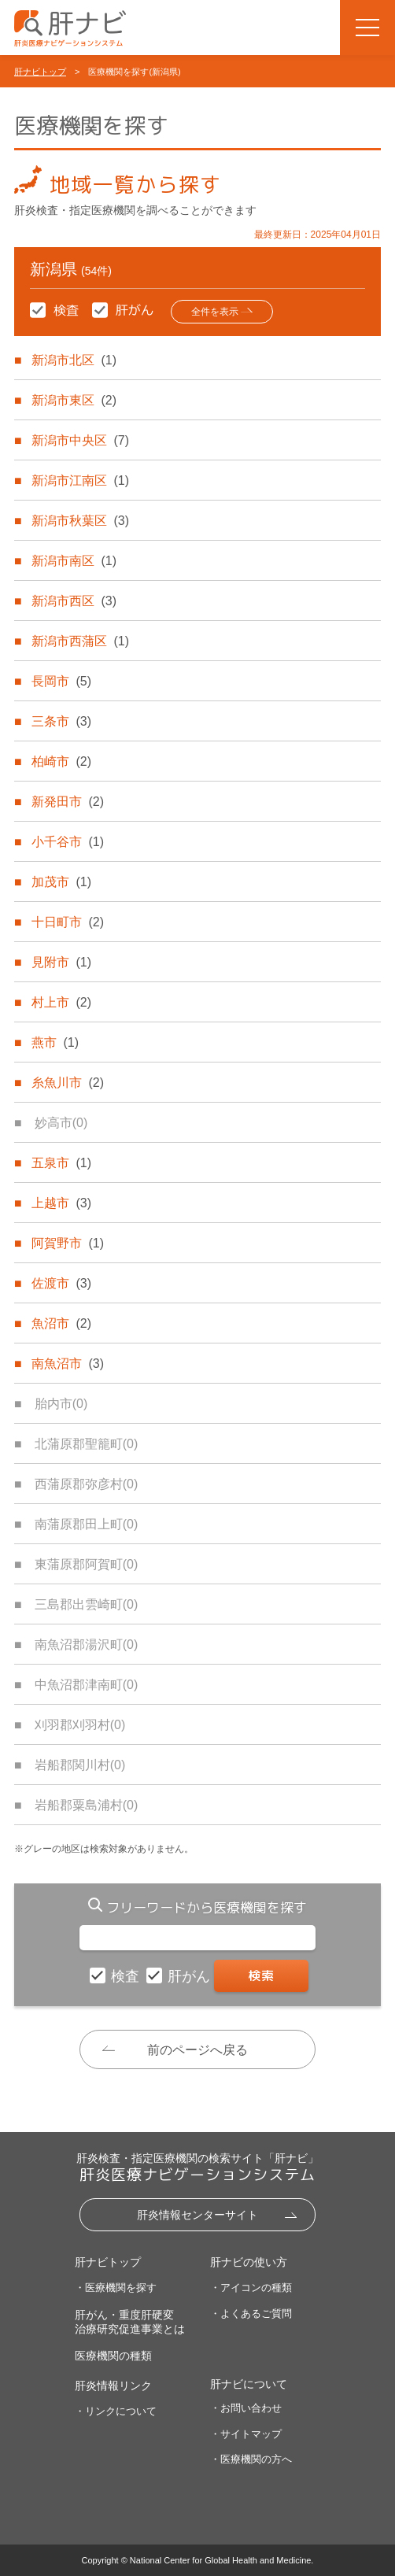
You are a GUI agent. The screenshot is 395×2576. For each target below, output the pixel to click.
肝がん (191, 1976)
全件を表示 (214, 311)
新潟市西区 (73, 601)
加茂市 (61, 882)
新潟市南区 (73, 560)
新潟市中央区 (80, 440)
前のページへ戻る (197, 2050)
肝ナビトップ (40, 71)
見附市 (61, 962)
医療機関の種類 (113, 2355)
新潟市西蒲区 (80, 641)
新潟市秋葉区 (80, 520)
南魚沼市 (67, 1363)
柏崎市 (61, 761)
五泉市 (61, 1163)
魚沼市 (61, 1323)
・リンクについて (116, 2411)
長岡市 (61, 681)
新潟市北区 (73, 360)
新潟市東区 (73, 400)
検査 (127, 1976)
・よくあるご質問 (251, 2313)
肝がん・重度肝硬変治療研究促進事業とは (130, 2321)
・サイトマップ (246, 2434)
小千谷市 (67, 841)
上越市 (61, 1203)
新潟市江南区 (80, 480)
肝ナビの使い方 (248, 2262)
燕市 (55, 1042)
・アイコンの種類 (251, 2287)
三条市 (61, 721)
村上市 (61, 1002)
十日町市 (67, 922)
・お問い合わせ (246, 2408)
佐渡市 (61, 1283)
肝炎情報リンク (113, 2385)
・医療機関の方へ (251, 2459)
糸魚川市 (67, 1082)
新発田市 (67, 801)
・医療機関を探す (116, 2287)
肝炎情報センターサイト (197, 2214)
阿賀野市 (67, 1243)
